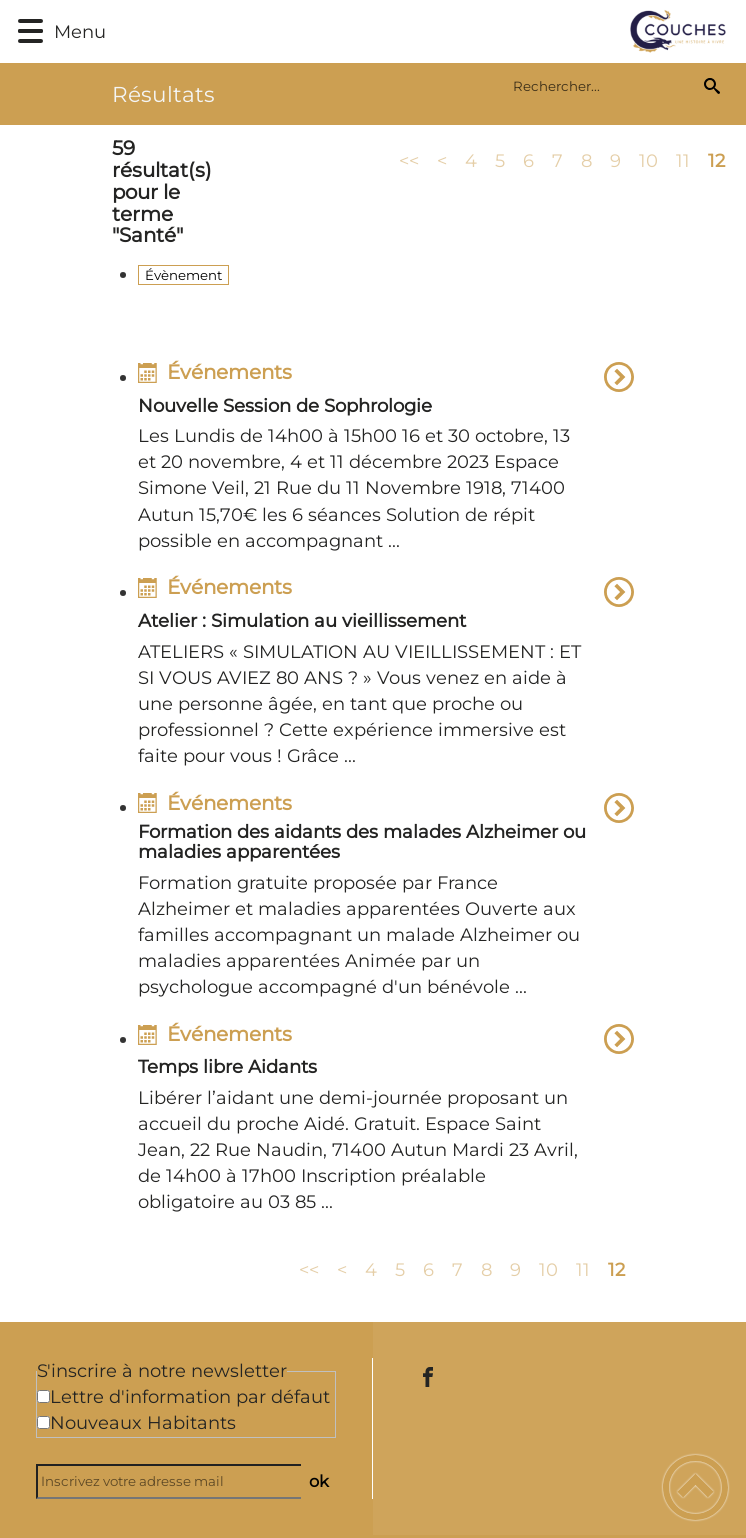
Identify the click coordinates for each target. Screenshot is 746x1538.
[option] (386, 460)
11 (683, 160)
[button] (30, 31)
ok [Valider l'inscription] (319, 1481)
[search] (604, 86)
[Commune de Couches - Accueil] (421, 31)
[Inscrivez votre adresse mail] (177, 1481)
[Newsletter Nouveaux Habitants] (43, 1422)
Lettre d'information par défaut (190, 1397)
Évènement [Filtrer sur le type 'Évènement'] (183, 275)
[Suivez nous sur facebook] (428, 1377)
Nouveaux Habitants (143, 1423)
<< (409, 160)
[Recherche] (712, 86)
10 (648, 160)
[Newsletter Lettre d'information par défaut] (43, 1396)
